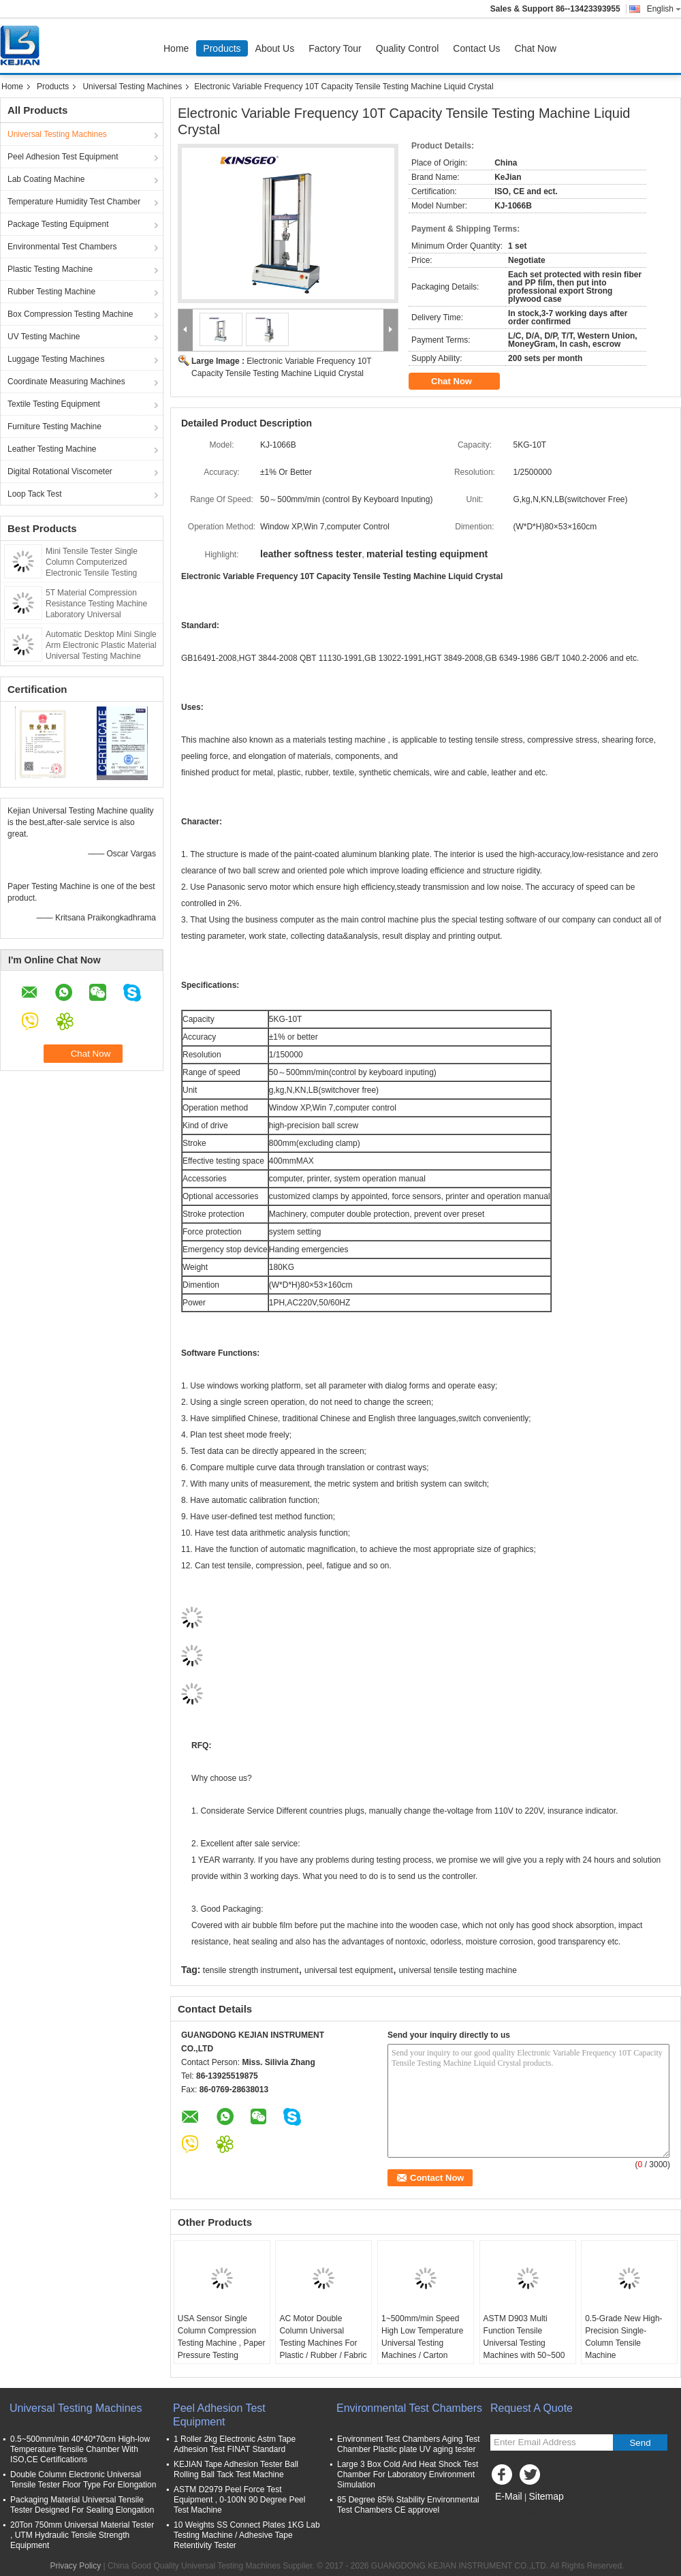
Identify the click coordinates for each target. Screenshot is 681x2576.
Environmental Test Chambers (62, 246)
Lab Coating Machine (45, 179)
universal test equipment (348, 1970)
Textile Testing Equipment (53, 404)
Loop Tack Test (34, 494)
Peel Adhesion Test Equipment (62, 156)
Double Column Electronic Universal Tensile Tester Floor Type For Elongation (83, 2479)
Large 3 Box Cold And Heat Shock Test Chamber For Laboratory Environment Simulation (407, 2474)
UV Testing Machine (43, 336)
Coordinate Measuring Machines (66, 381)
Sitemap (545, 2496)
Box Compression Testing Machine (70, 314)
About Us (275, 48)
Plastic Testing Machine (50, 269)
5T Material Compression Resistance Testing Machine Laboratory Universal (96, 603)
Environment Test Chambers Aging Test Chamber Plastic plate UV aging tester (408, 2444)
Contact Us (476, 48)
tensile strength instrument (251, 1970)
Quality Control (407, 48)
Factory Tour (335, 48)
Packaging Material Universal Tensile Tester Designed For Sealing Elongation (82, 2505)
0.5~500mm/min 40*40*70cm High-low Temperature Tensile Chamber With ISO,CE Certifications (80, 2449)
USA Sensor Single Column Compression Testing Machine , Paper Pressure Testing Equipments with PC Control (222, 2349)
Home (176, 48)
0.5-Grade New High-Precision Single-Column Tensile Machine (623, 2337)
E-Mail (508, 2496)
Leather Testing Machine (52, 449)
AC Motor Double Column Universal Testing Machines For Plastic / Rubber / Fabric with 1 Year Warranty (322, 2343)
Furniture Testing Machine (54, 426)
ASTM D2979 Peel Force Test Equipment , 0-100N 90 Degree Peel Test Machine (239, 2500)
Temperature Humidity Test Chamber (73, 201)
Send (639, 2443)
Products (221, 48)
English (664, 9)
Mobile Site (514, 2513)
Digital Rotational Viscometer (59, 471)
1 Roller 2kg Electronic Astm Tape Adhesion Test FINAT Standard (235, 2444)
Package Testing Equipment (58, 224)
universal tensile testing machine (457, 1970)
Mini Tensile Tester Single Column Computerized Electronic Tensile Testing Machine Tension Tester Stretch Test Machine (102, 573)
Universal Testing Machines (132, 86)
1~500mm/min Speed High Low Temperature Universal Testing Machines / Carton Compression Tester (422, 2343)
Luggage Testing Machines (56, 359)
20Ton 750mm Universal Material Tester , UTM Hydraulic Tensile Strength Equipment (82, 2535)
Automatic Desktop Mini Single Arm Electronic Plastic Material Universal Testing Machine (101, 645)
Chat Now (535, 48)
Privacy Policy (75, 2566)
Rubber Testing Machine (51, 291)
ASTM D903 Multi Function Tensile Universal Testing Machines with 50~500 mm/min (524, 2343)
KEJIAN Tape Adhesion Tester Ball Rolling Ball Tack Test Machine (236, 2469)
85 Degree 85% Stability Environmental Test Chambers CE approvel (408, 2505)
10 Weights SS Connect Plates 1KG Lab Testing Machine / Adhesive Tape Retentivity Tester (247, 2535)
